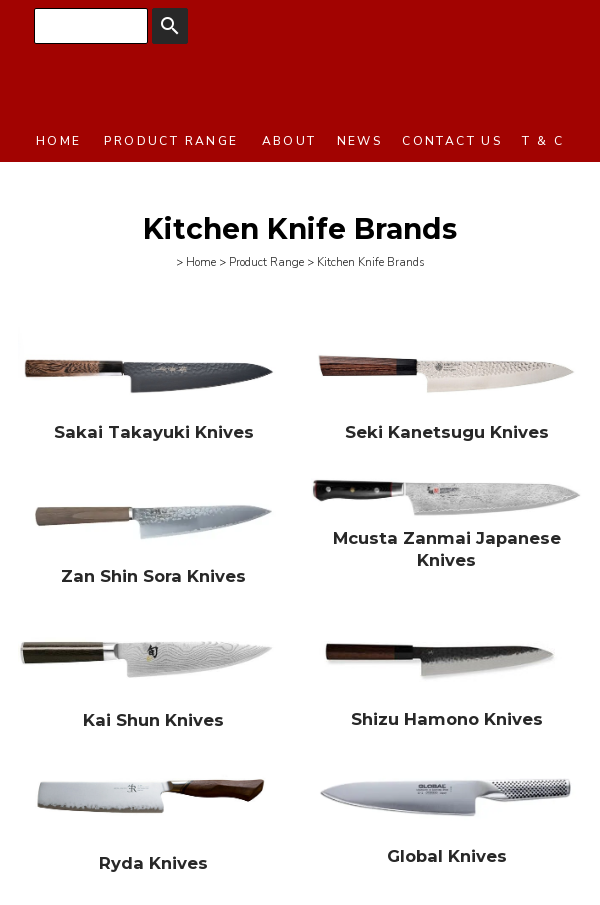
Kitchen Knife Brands (371, 262)
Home (59, 141)
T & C (543, 141)
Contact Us (452, 141)
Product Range (171, 141)
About (289, 141)
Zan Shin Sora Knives (153, 576)
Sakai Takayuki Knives (154, 432)
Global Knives (447, 856)
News (360, 141)
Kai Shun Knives (153, 720)
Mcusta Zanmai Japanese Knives (447, 549)
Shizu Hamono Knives (447, 719)
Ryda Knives (153, 863)
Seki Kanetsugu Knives (447, 432)
